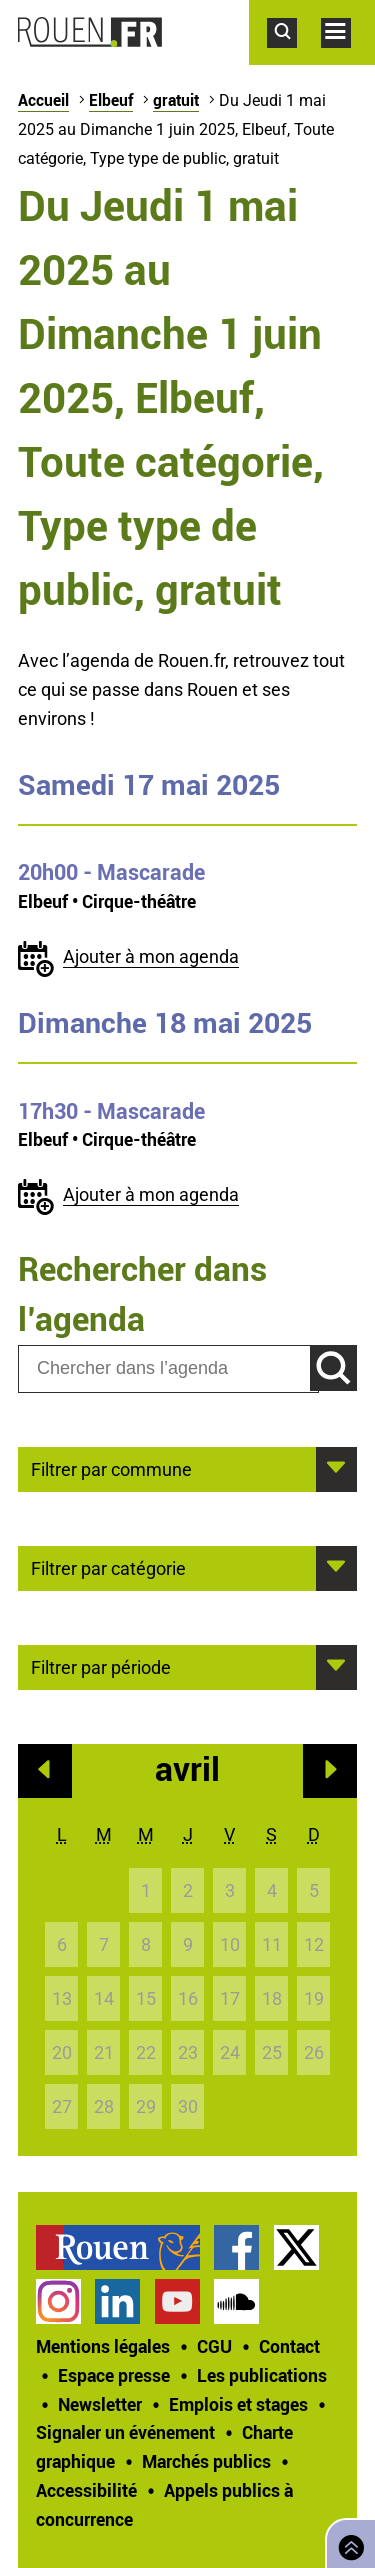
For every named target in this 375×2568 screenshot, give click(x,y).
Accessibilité (86, 2490)
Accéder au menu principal (348, 58)
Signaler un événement (125, 2432)
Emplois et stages (238, 2404)
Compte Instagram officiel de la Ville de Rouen (58, 2301)
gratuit (176, 100)
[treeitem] (125, 2247)
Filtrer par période (101, 1666)
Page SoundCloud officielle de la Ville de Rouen (236, 2301)
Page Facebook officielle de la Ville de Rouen (236, 2247)
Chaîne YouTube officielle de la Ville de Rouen (177, 2301)
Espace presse (114, 2375)
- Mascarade (111, 872)
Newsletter (100, 2404)
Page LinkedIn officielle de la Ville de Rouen (117, 2301)
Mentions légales (103, 2346)
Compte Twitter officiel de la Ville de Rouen (296, 2247)
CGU (214, 2346)
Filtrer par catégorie (108, 1567)
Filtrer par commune (111, 1468)
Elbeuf (111, 100)
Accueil (43, 100)
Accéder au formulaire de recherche (294, 58)
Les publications (262, 2375)
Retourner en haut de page (347, 2541)
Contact (289, 2346)
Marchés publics (206, 2461)
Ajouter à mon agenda (151, 956)
